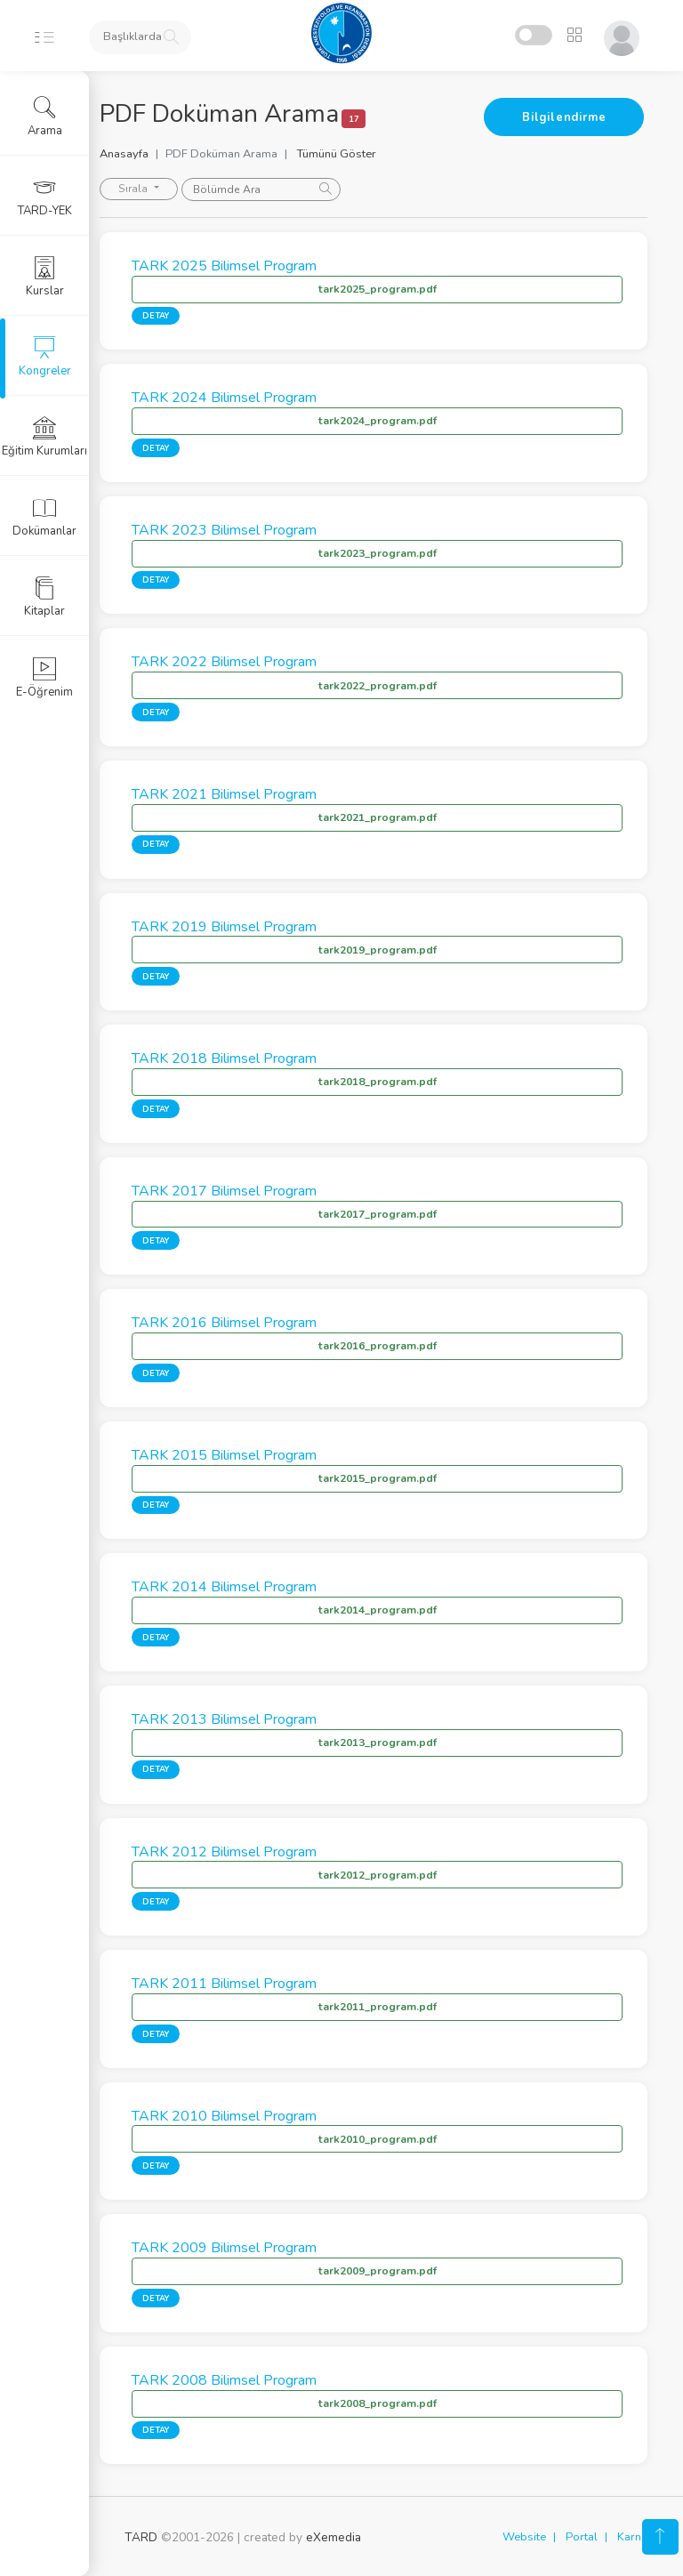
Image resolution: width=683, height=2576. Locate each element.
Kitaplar (44, 597)
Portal (582, 2537)
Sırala (159, 188)
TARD (141, 2537)
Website (524, 2537)
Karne (632, 2537)
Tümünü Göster (361, 154)
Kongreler (45, 356)
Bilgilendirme (564, 117)
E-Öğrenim (44, 678)
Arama (45, 116)
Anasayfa (149, 154)
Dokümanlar (44, 517)
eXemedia (333, 2537)
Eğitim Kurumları (44, 437)
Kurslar (45, 276)
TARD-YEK (45, 196)
